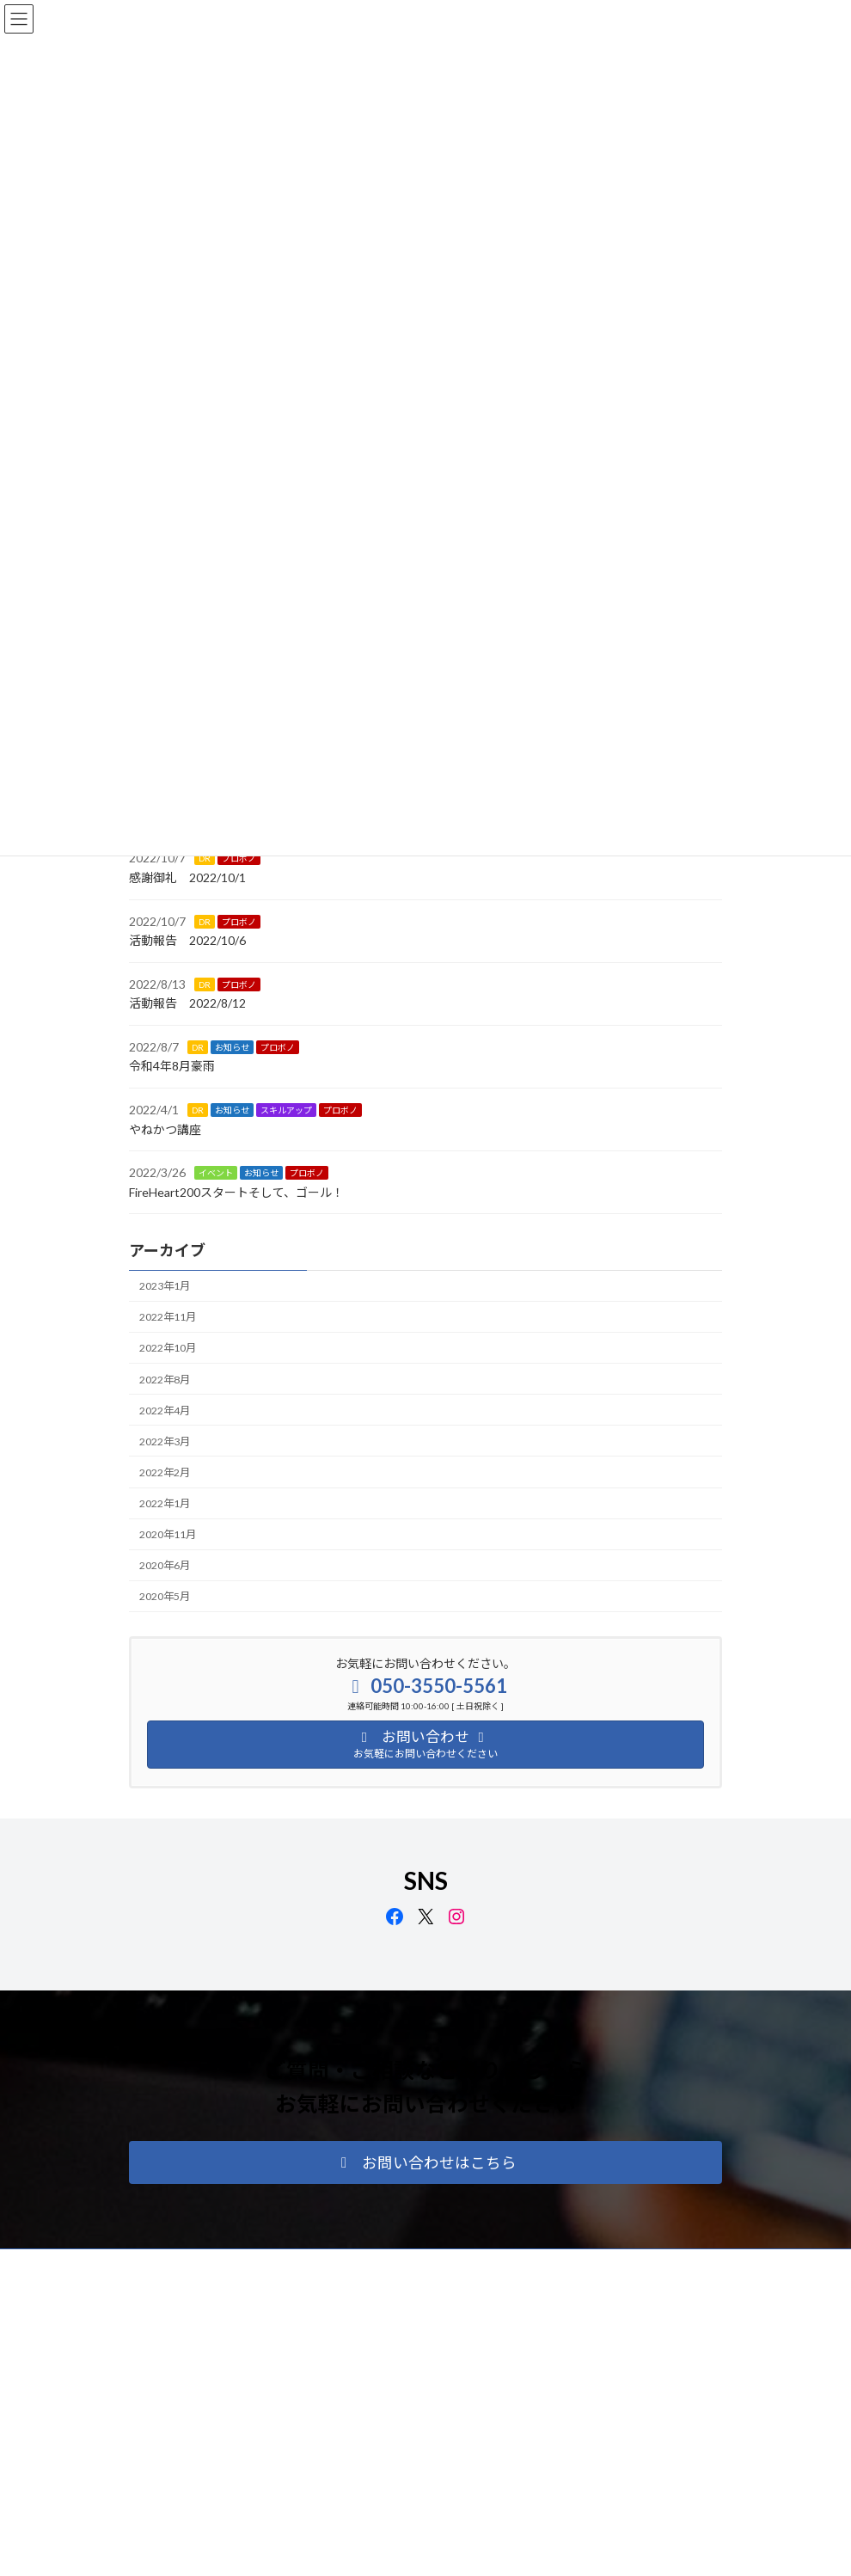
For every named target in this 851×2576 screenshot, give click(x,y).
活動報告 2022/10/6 (187, 940)
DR (205, 858)
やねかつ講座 (165, 1129)
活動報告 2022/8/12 (187, 1003)
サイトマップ (313, 2264)
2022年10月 (167, 1347)
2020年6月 (164, 1565)
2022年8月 (164, 1378)
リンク (392, 2264)
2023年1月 (164, 1285)
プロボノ (239, 858)
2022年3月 (164, 1441)
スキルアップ (286, 1110)
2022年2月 (164, 1472)
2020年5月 (164, 1596)
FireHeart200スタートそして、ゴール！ (236, 1192)
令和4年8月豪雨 (172, 1065)
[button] (425, 2162)
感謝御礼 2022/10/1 (187, 877)
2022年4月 (164, 1410)
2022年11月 (167, 1316)
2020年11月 (167, 1534)
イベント (216, 1173)
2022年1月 (164, 1503)
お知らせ (232, 1047)
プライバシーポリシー (196, 2264)
